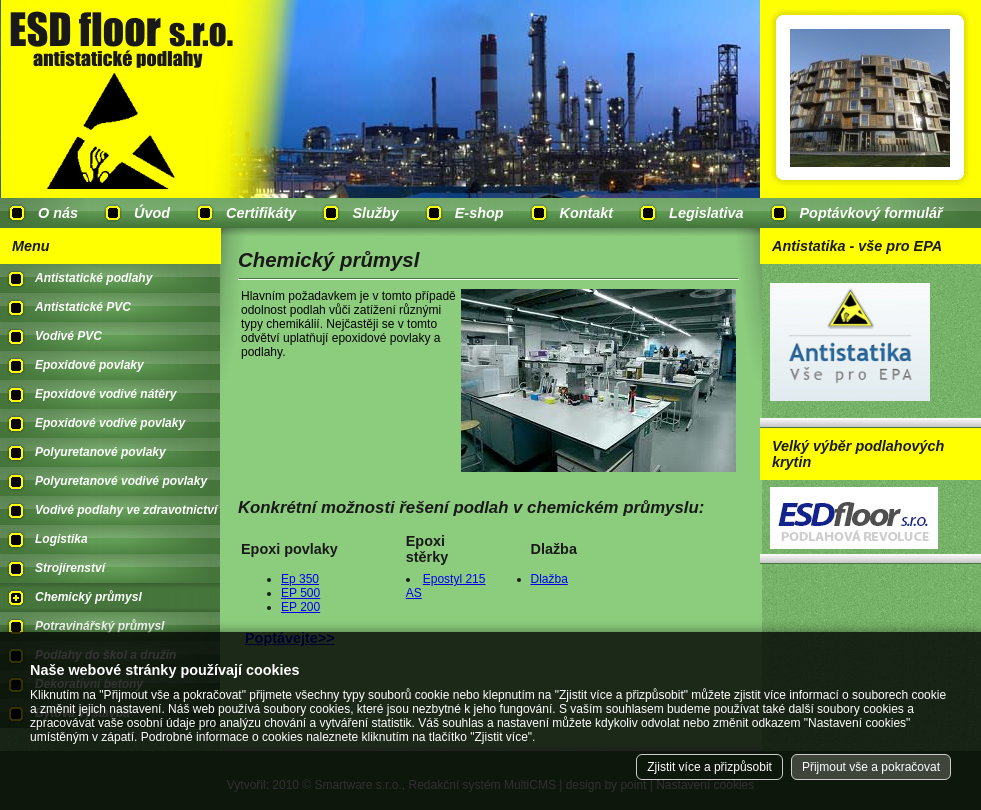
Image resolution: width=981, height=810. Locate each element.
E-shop (479, 213)
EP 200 (300, 607)
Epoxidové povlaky (89, 365)
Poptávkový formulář (871, 213)
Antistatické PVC (83, 307)
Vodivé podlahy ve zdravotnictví (126, 510)
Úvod (152, 213)
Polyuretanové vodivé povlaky (121, 481)
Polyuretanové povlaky (100, 452)
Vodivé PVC (68, 336)
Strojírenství (70, 568)
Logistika (61, 539)
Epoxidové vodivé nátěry (105, 394)
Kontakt (587, 213)
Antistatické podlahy (93, 278)
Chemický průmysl (88, 597)
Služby (375, 213)
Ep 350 (300, 579)
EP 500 (300, 593)
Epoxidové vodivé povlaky (110, 423)
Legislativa (706, 213)
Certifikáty (261, 213)
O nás (58, 213)
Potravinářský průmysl (99, 626)
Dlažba (549, 579)
